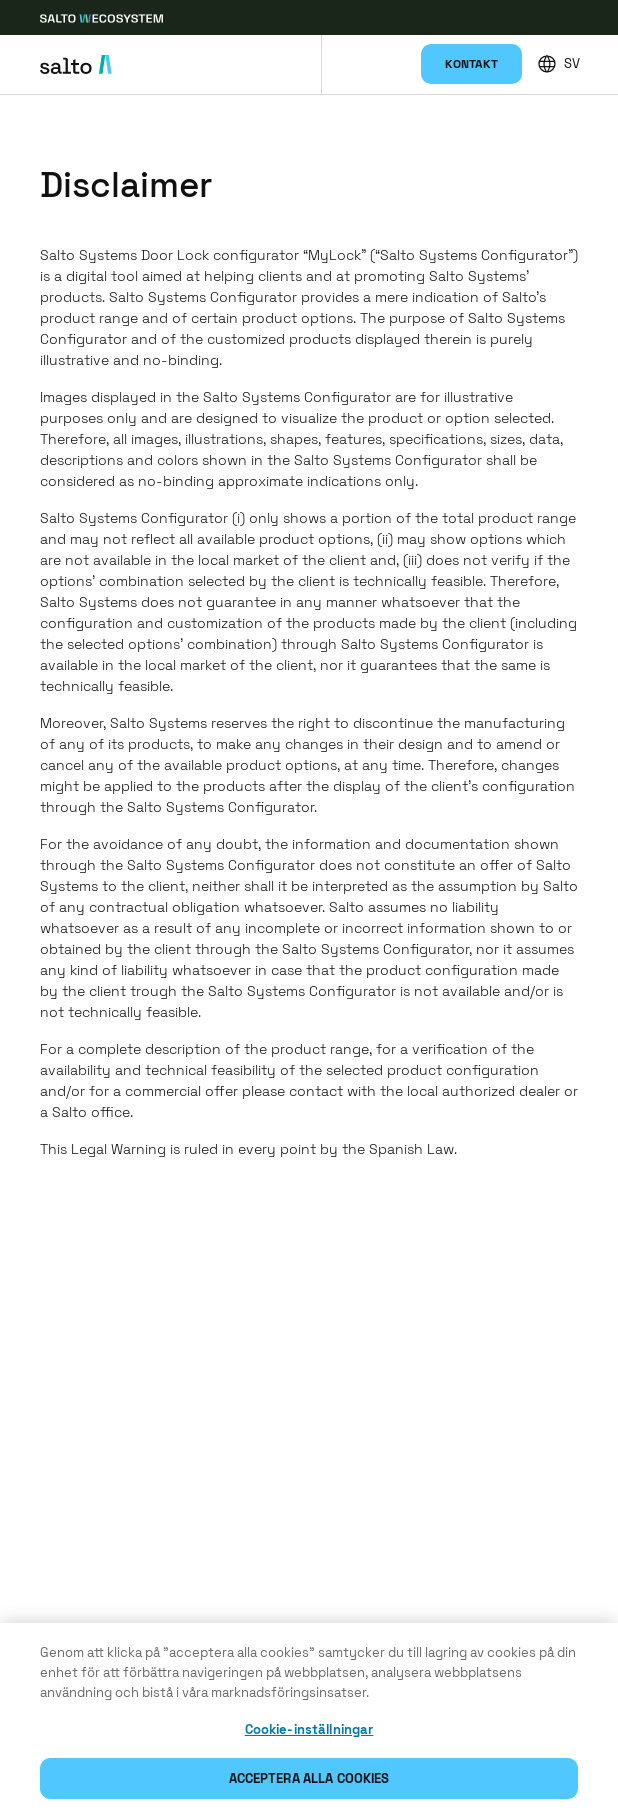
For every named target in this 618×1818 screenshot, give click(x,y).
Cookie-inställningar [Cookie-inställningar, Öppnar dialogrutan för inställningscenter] (309, 1731)
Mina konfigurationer (393, 74)
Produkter (351, 43)
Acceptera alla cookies (309, 1780)
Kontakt (471, 64)
